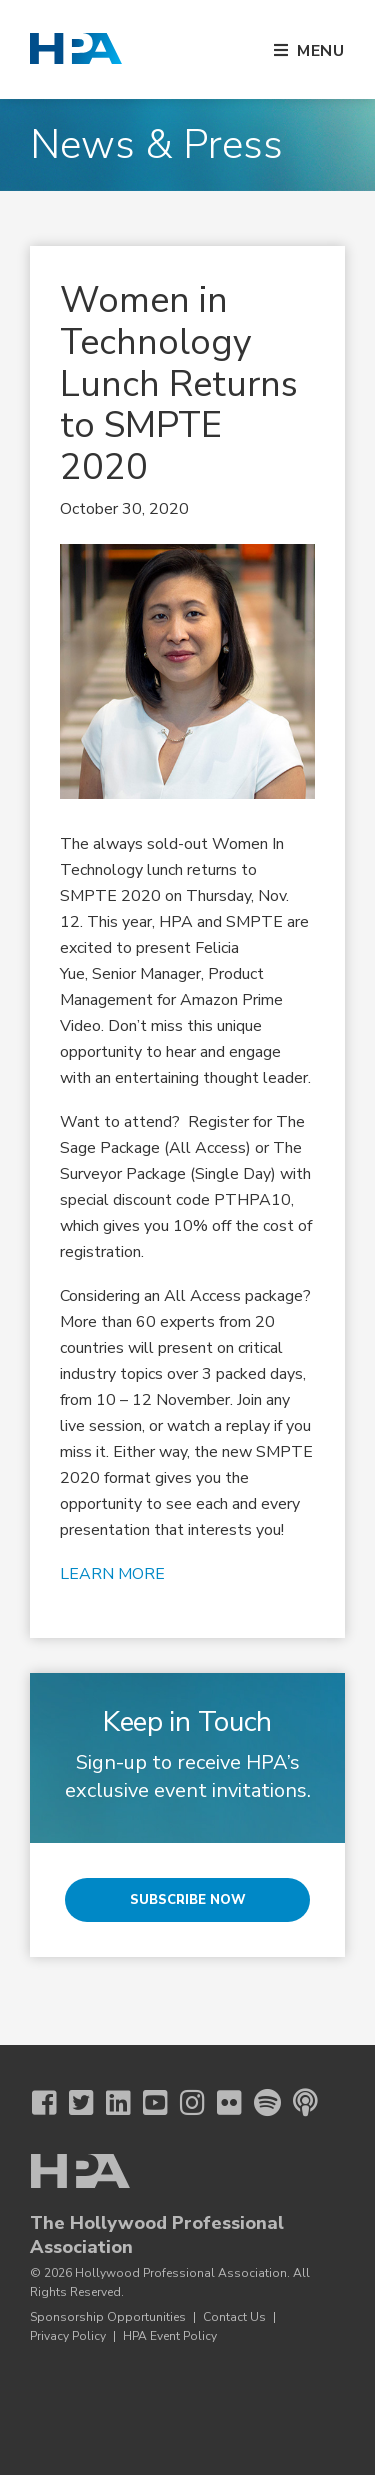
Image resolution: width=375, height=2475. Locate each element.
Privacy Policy (68, 2336)
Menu (321, 51)
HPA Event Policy (170, 2336)
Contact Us (234, 2317)
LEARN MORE (112, 1574)
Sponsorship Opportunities (108, 2317)
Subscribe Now (188, 1900)
